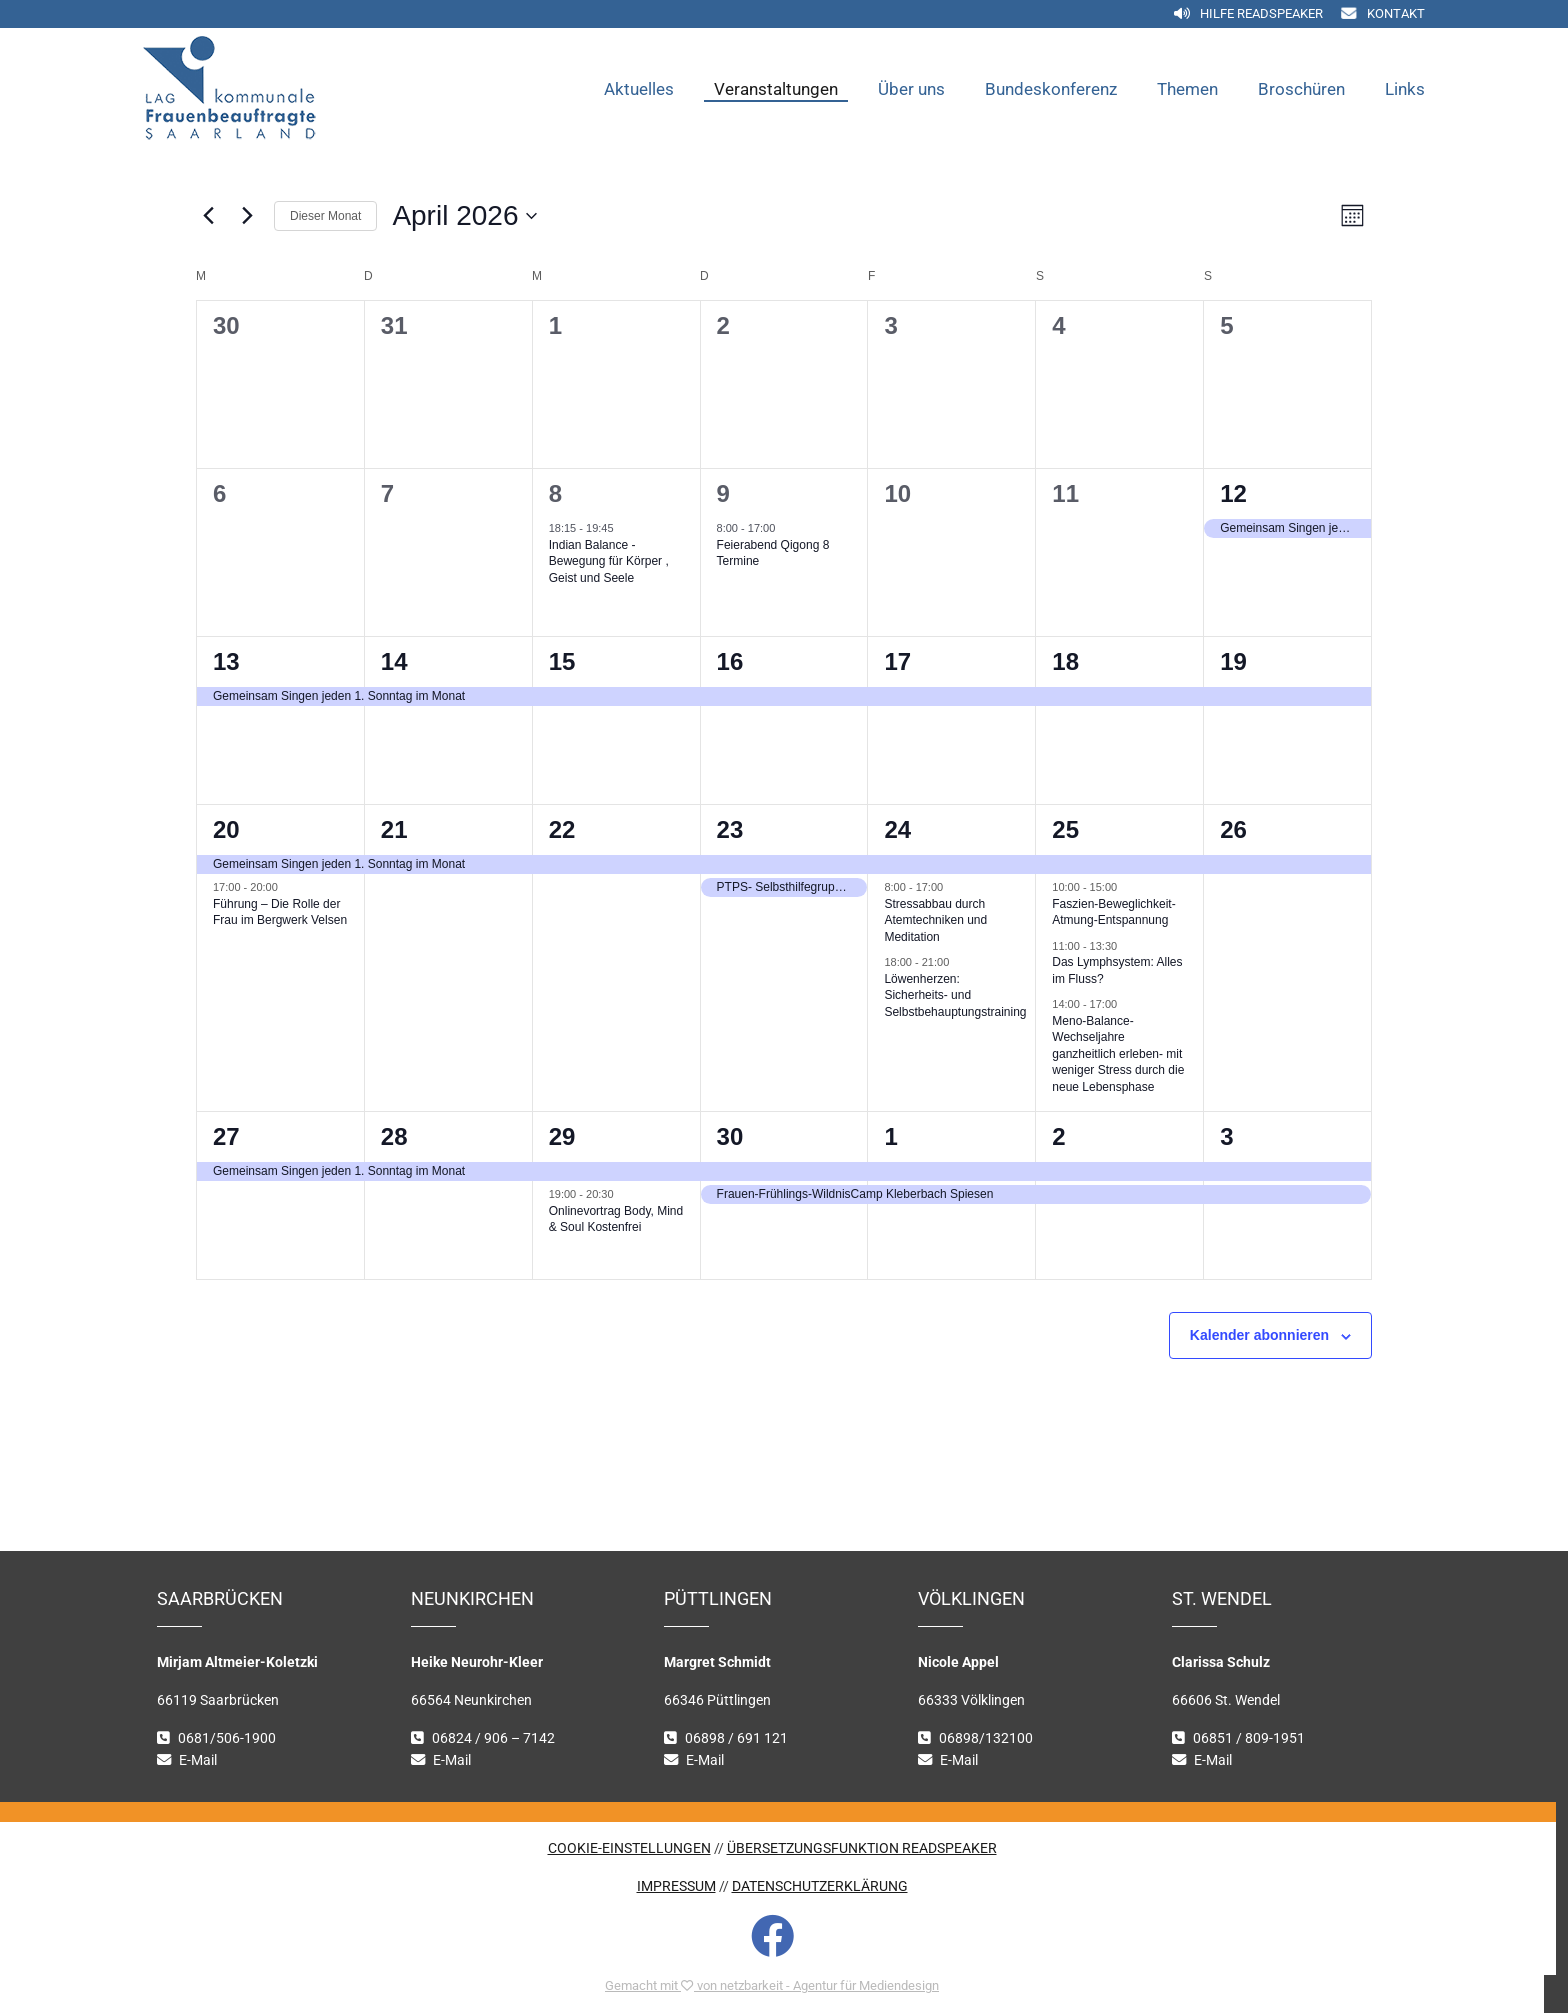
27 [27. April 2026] (226, 1136)
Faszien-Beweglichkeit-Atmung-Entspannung (1113, 912)
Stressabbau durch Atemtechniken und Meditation (935, 920)
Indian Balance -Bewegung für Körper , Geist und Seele (609, 561)
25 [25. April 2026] (1065, 829)
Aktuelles (639, 89)
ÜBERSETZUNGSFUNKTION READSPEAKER (862, 1848)
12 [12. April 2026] (1233, 493)
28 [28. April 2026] (394, 1136)
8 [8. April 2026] (555, 493)
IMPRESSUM (676, 1886)
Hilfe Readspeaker (1261, 13)
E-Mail (198, 1760)
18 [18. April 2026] (1065, 661)
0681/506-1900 (227, 1738)
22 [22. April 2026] (562, 829)
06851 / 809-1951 (1249, 1738)
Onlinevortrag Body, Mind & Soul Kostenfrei (616, 1219)
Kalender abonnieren (1259, 1335)
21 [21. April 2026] (394, 829)
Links (1405, 89)
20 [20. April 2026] (226, 829)
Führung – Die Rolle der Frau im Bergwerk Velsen (280, 912)
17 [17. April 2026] (897, 661)
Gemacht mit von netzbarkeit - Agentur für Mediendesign (772, 1985)
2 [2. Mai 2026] (1058, 1136)
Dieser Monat (325, 216)
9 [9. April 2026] (723, 493)
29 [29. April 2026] (562, 1136)
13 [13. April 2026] (226, 661)
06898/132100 (986, 1738)
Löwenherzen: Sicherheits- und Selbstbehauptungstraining (955, 995)
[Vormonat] (208, 216)
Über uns (911, 89)
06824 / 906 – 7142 (493, 1738)
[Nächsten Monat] (247, 216)
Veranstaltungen (776, 89)
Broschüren (1301, 89)
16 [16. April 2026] (730, 661)
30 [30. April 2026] (730, 1136)
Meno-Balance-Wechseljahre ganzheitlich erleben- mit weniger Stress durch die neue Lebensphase (1118, 1054)
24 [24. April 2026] (897, 829)
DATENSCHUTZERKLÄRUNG (820, 1886)
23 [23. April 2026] (730, 829)
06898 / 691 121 (736, 1738)
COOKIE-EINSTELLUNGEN (629, 1848)
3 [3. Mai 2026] (1226, 1136)
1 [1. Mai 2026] (890, 1136)
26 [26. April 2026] (1233, 829)
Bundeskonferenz (1051, 89)
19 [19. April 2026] (1233, 661)
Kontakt (1396, 13)
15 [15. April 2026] (562, 661)
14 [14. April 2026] (394, 661)
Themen (1187, 89)
